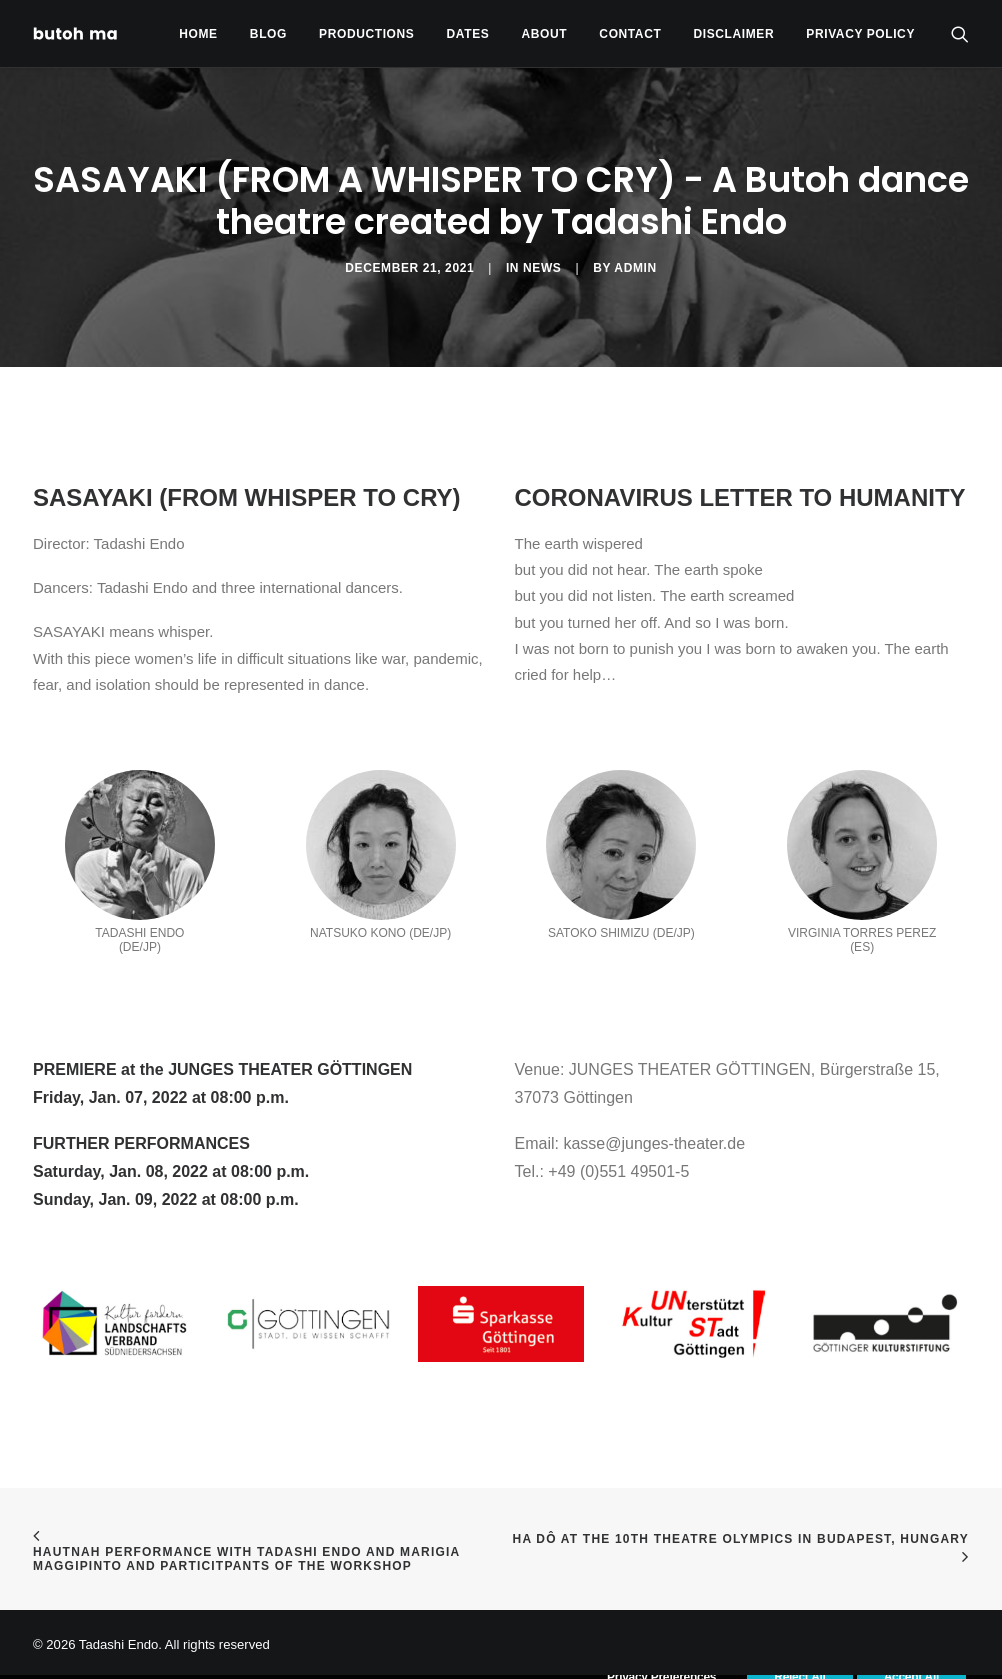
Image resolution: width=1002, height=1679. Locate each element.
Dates (468, 34)
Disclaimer (734, 34)
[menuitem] (198, 33)
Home (198, 34)
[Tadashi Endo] (77, 33)
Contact (630, 34)
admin (635, 268)
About (545, 34)
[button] (960, 33)
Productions (366, 34)
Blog (268, 34)
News (542, 268)
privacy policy (860, 34)
